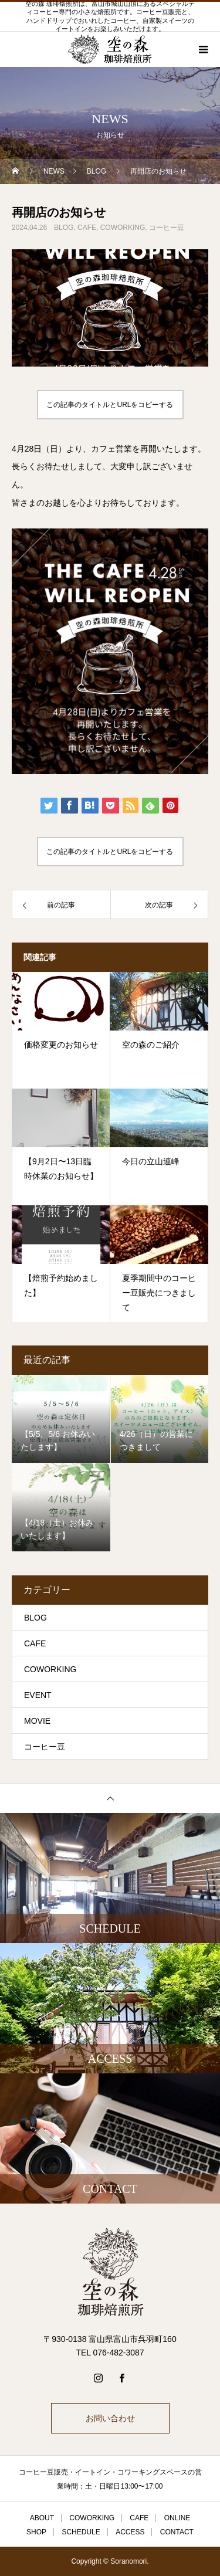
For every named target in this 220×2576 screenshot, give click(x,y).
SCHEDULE (81, 2532)
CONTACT (177, 2532)
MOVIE (37, 1721)
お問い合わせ (110, 2418)
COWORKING (122, 227)
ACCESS (130, 2532)
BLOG (63, 227)
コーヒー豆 (166, 227)
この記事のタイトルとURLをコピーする (109, 405)
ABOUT (42, 2518)
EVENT (38, 1695)
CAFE (86, 227)
